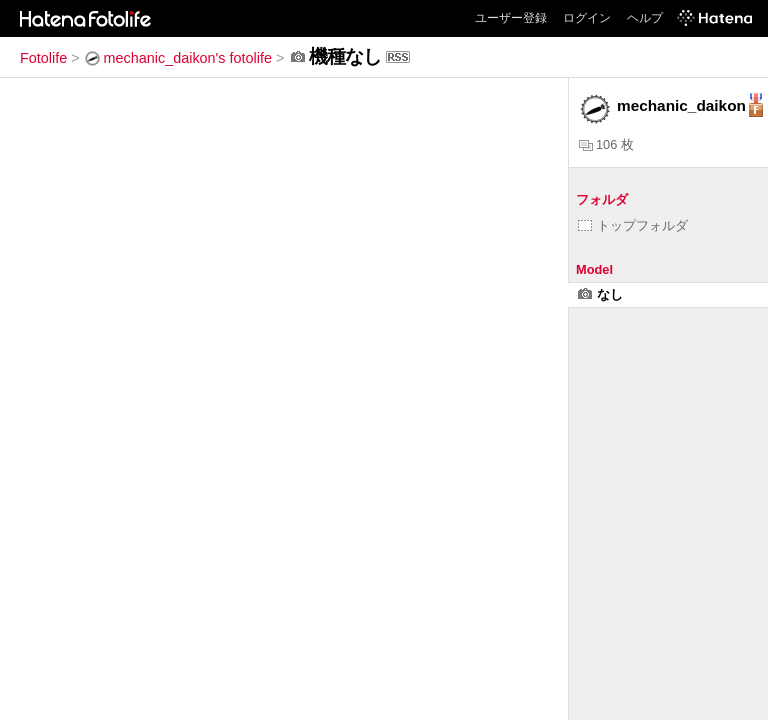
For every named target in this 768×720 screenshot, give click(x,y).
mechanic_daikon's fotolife (178, 58)
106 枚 (606, 144)
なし (600, 294)
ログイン (587, 18)
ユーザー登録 (511, 18)
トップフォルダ (633, 225)
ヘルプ (645, 18)
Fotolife (43, 58)
